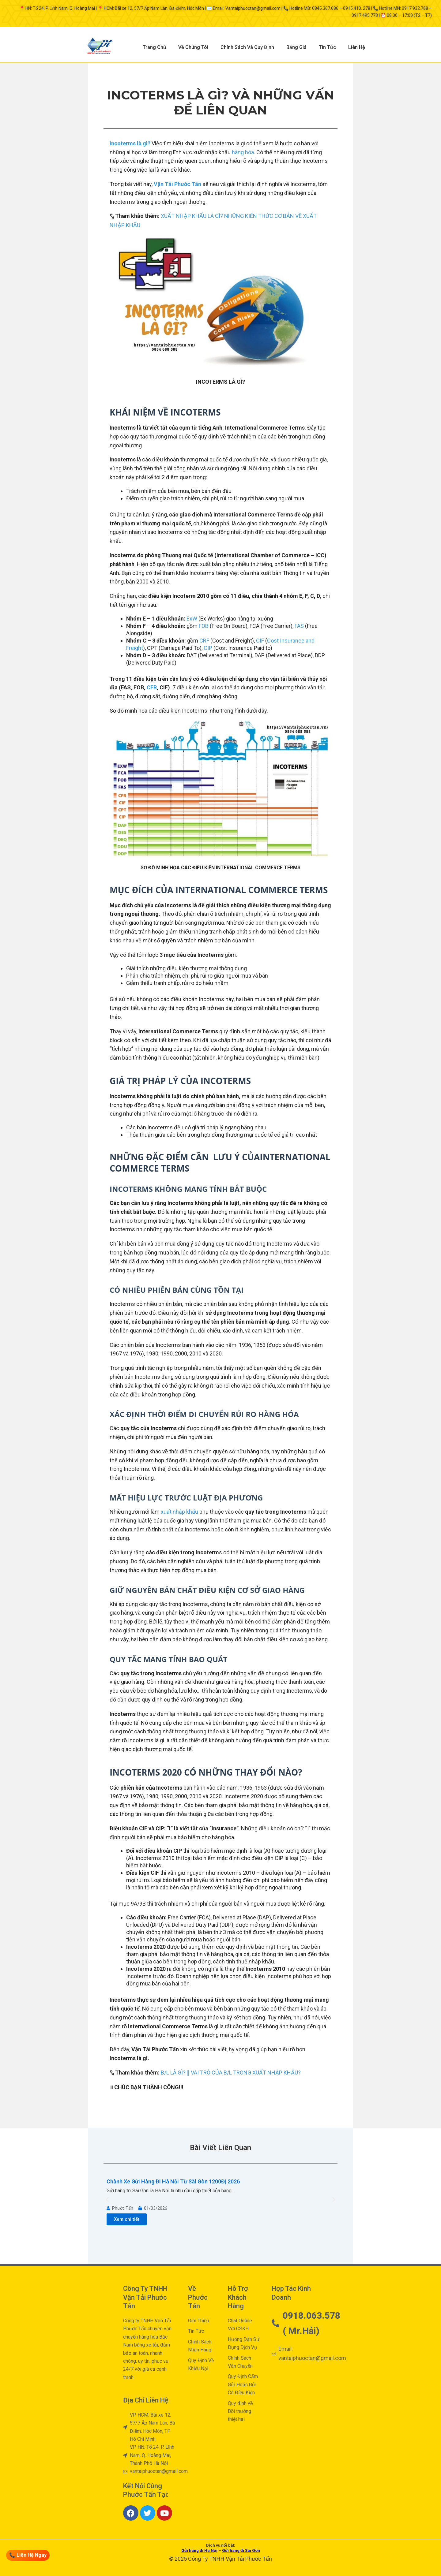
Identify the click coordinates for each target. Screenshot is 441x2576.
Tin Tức (327, 47)
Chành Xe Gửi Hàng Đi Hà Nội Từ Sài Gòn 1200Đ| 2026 (173, 2181)
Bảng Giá (296, 47)
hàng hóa (243, 152)
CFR (152, 687)
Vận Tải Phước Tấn (177, 184)
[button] (107, 2199)
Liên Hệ (356, 47)
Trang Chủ (154, 47)
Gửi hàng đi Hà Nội (199, 2550)
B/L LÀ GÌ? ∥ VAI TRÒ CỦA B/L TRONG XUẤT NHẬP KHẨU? (231, 2072)
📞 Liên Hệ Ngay (28, 2555)
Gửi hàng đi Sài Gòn (241, 2550)
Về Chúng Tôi (193, 47)
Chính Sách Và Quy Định (247, 47)
